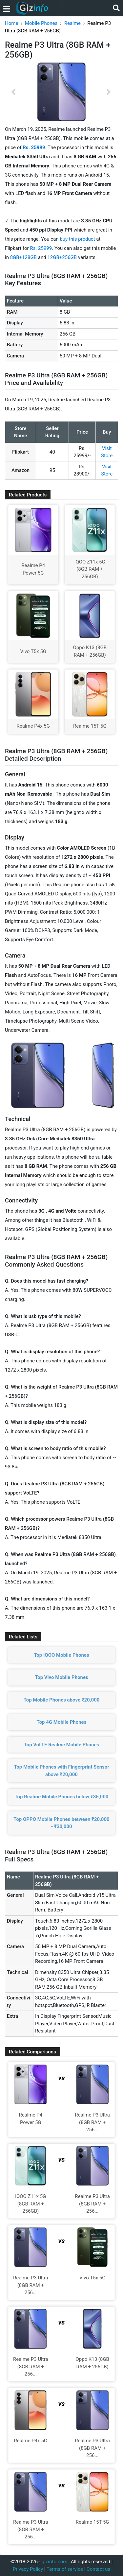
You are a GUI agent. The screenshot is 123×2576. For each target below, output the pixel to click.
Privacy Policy (28, 2569)
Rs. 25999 (41, 248)
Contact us (98, 2569)
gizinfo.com (55, 2562)
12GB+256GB (62, 257)
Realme (72, 23)
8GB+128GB (24, 257)
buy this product (77, 239)
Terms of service (65, 2569)
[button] (13, 91)
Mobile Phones (41, 23)
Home (11, 23)
